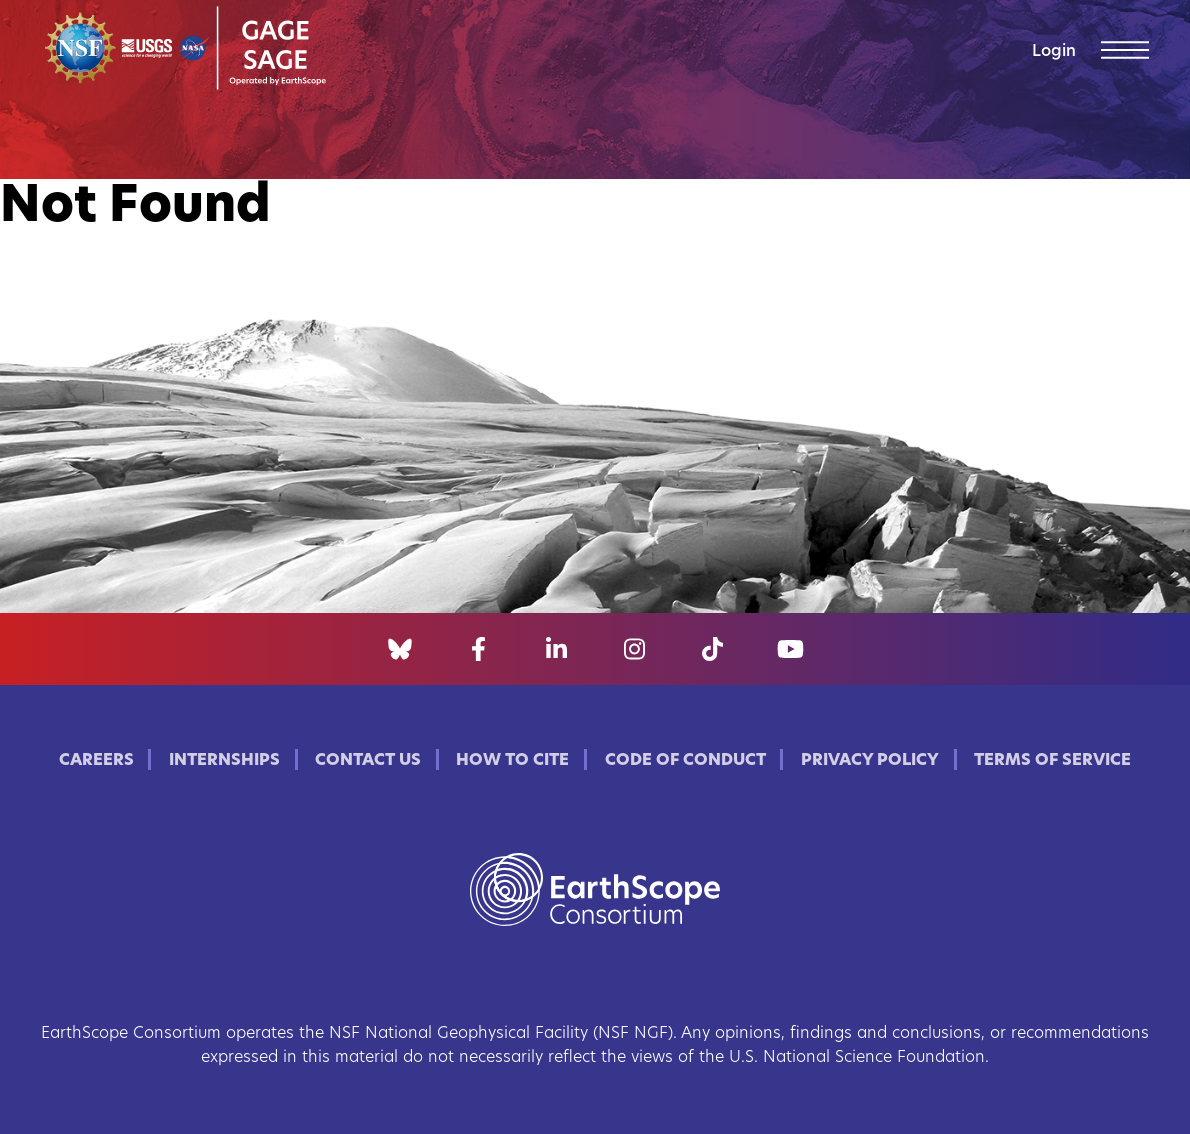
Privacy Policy (870, 761)
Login (1054, 52)
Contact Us (368, 761)
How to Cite (512, 761)
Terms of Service (1052, 761)
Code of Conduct (685, 761)
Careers (96, 761)
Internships (224, 761)
